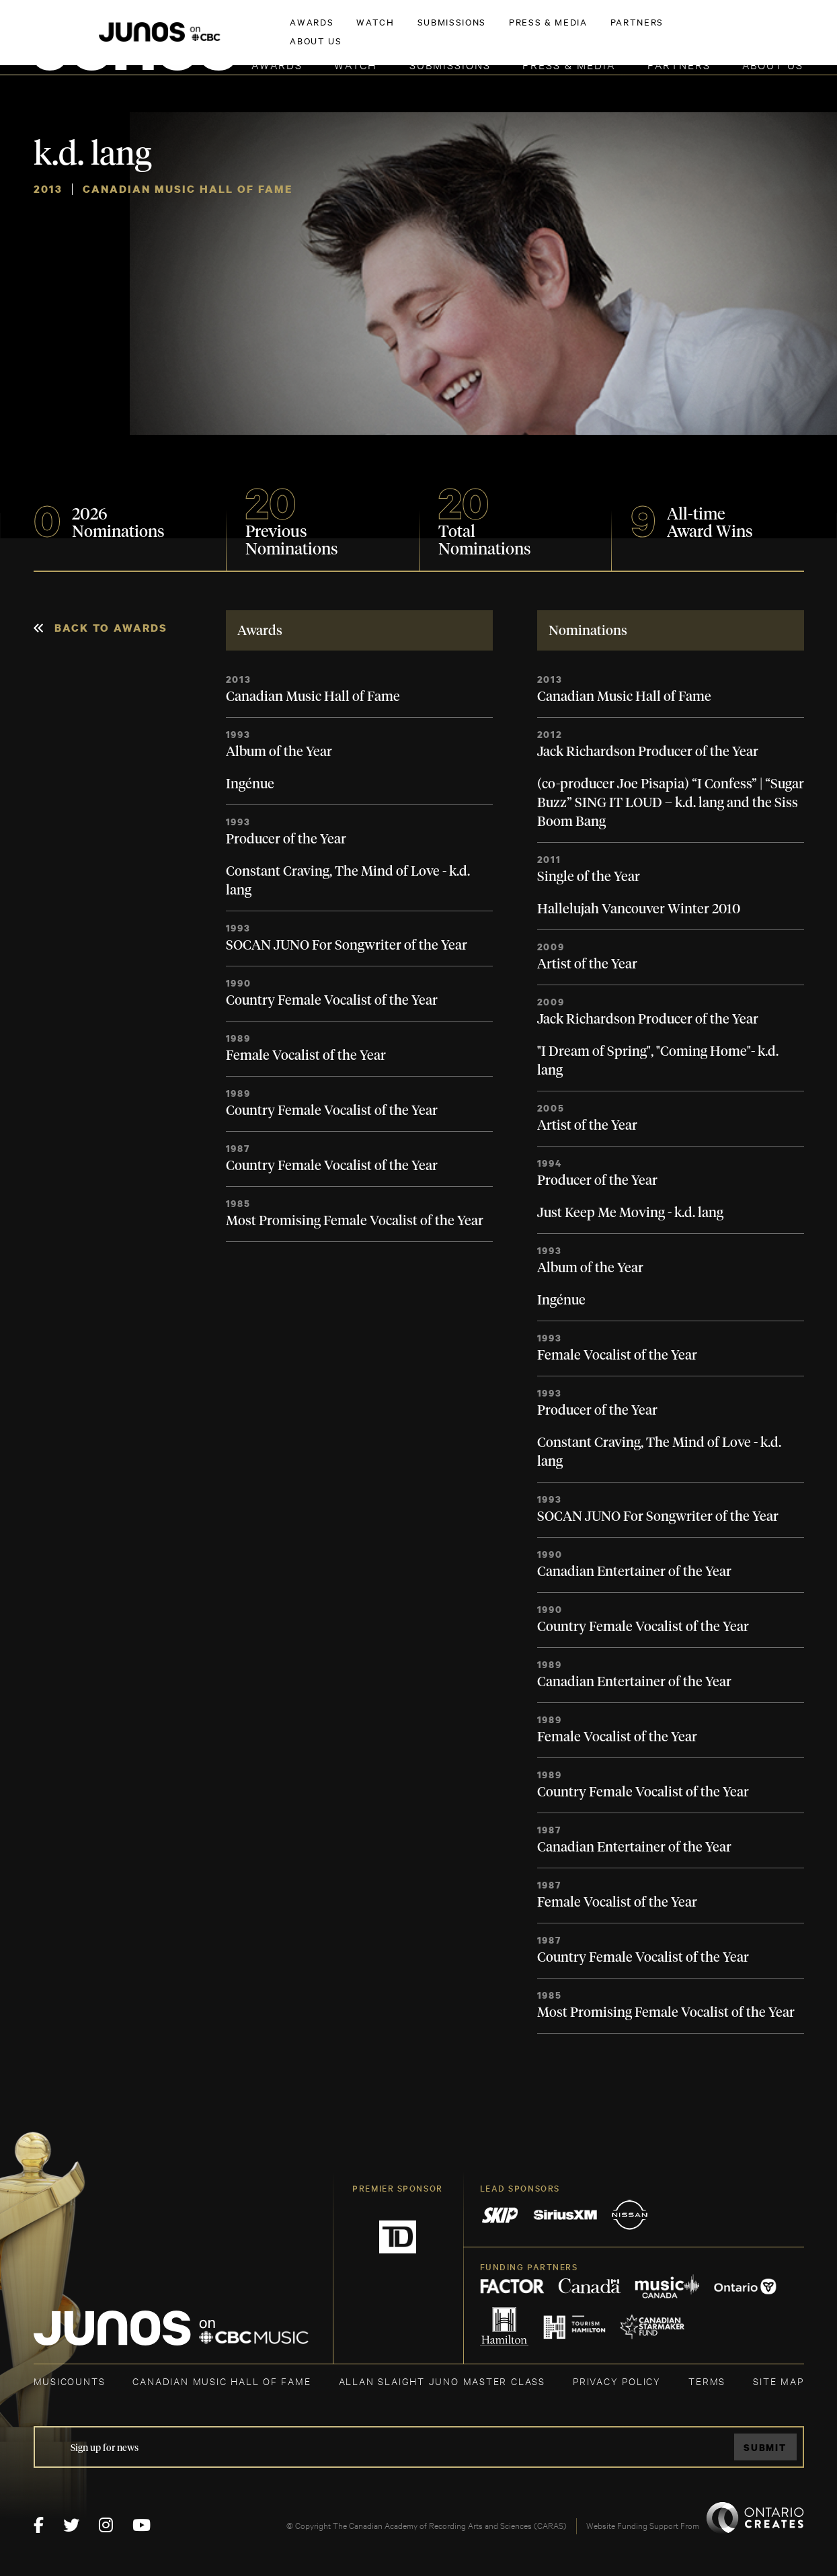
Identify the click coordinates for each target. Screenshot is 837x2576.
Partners (679, 64)
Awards (277, 64)
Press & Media (568, 64)
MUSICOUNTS (70, 2380)
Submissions (450, 64)
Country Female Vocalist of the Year (332, 1000)
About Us (772, 64)
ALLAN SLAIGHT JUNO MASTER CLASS (442, 2380)
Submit (765, 2447)
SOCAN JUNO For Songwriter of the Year (346, 945)
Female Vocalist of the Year (306, 1056)
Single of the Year (588, 877)
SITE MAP (778, 2380)
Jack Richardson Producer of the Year (647, 752)
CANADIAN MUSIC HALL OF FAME (221, 2380)
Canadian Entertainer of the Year (634, 1572)
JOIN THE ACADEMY (616, 32)
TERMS (706, 2380)
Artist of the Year (587, 964)
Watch (355, 64)
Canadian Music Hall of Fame (313, 697)
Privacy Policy (617, 2380)
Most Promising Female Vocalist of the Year (354, 1221)
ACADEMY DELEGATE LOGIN (740, 32)
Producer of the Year (286, 839)
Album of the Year (279, 752)
